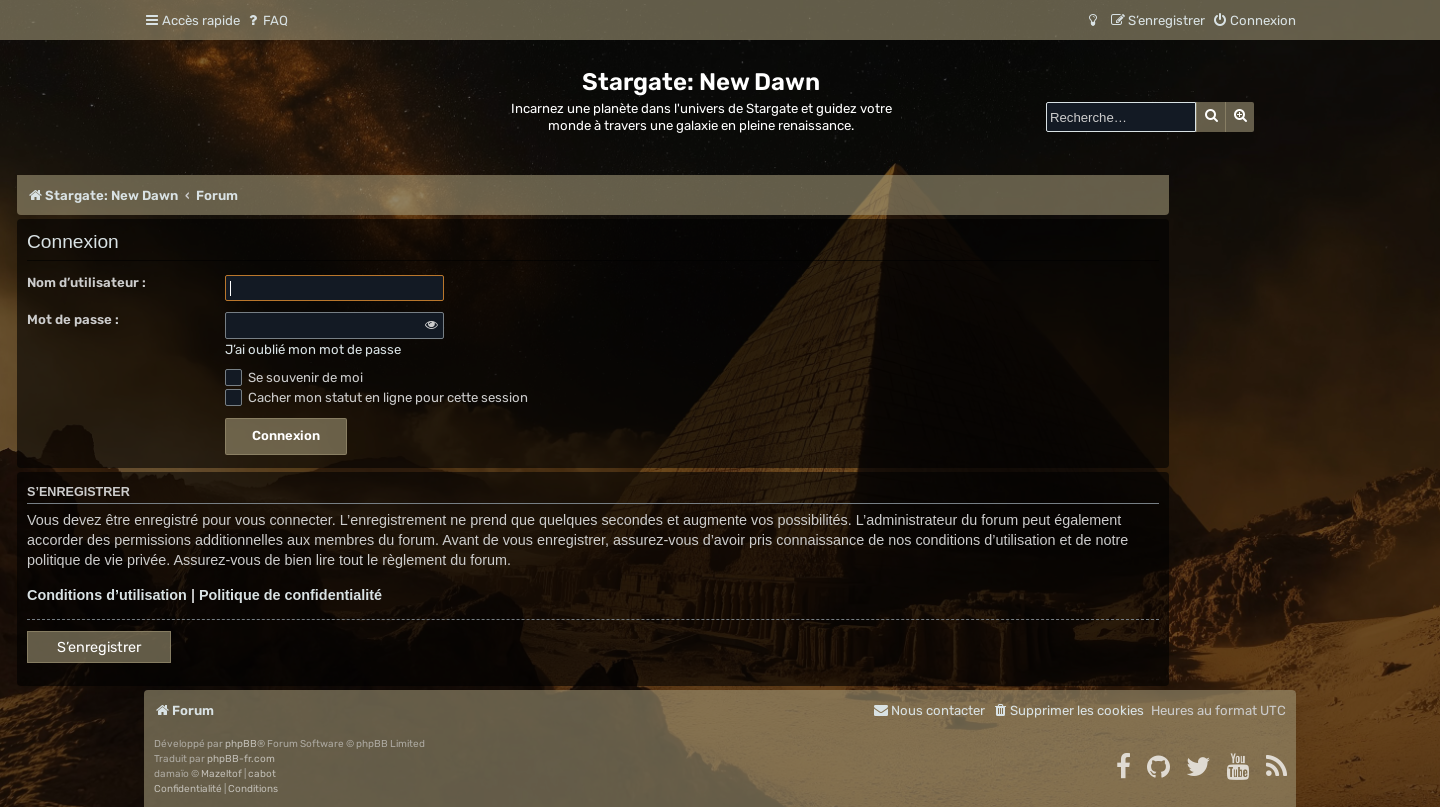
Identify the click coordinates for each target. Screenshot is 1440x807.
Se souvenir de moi (294, 377)
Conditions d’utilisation (107, 595)
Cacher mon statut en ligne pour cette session (376, 397)
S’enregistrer (99, 647)
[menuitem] (266, 20)
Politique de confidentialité (290, 595)
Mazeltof (221, 774)
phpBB (241, 744)
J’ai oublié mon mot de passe (313, 349)
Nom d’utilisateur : (86, 282)
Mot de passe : (73, 319)
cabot (262, 774)
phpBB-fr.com (241, 759)
